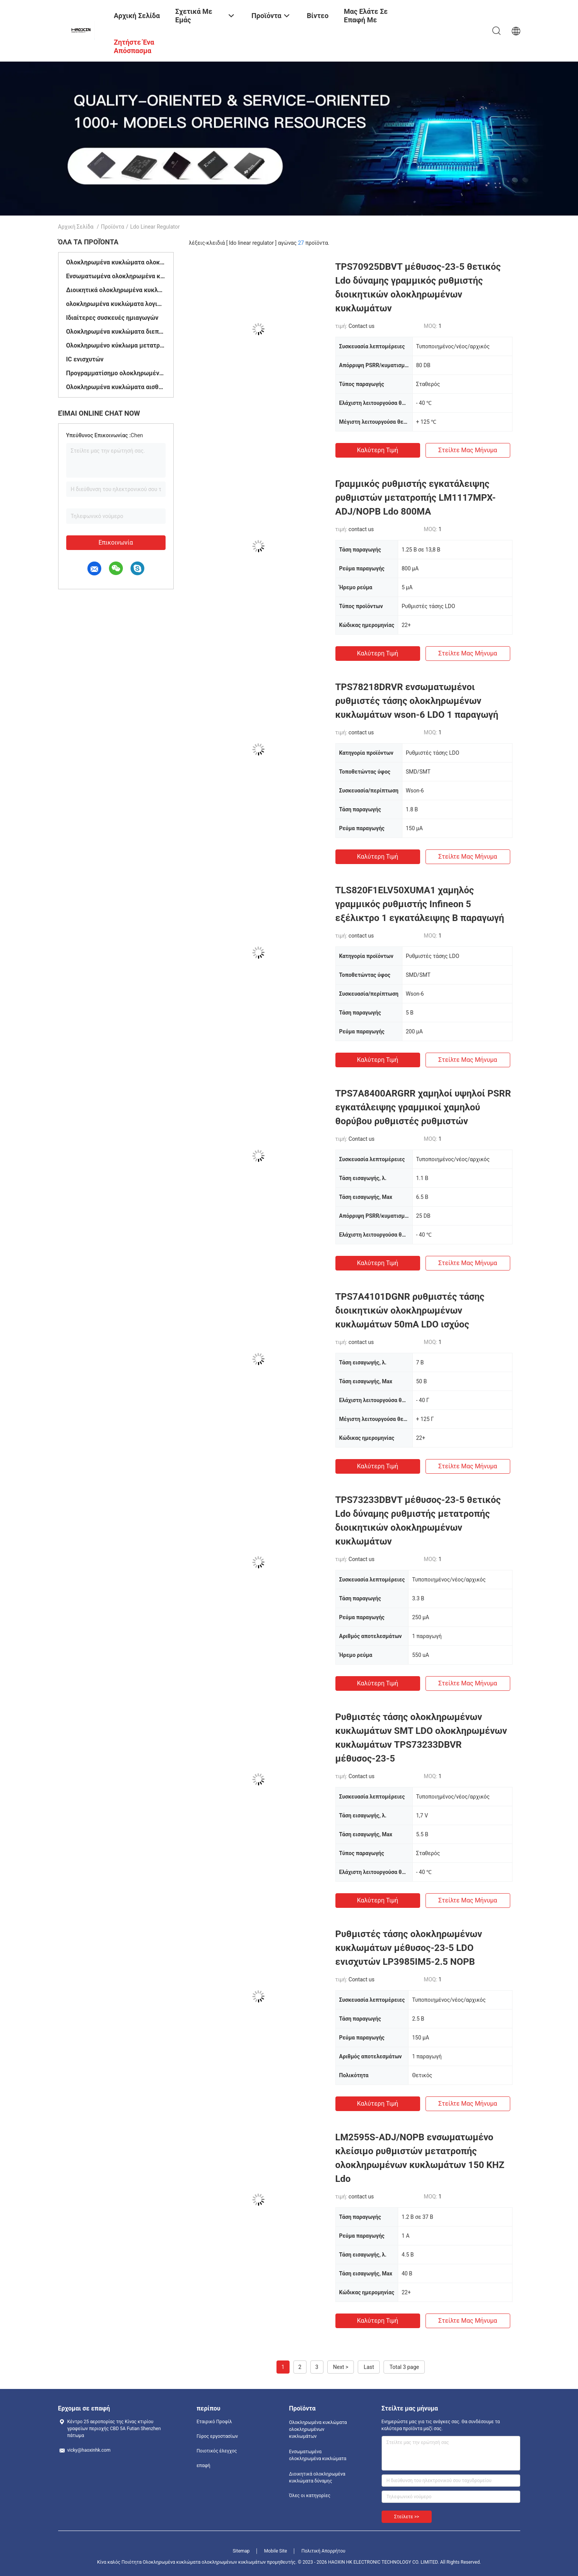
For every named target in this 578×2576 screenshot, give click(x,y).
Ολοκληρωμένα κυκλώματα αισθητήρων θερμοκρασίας (116, 387)
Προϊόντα (112, 227)
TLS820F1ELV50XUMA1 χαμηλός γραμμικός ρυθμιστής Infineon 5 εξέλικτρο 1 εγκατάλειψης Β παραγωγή (419, 904)
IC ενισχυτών (85, 359)
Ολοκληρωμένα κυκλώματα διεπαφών (116, 331)
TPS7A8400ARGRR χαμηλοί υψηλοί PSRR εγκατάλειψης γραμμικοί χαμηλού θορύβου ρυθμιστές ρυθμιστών (423, 1107)
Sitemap (241, 2551)
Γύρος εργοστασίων (217, 2436)
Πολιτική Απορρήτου (323, 2551)
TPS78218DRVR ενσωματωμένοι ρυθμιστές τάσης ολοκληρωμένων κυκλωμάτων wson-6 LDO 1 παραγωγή (417, 701)
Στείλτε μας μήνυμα (467, 450)
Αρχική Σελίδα (76, 227)
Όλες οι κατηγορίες (309, 2495)
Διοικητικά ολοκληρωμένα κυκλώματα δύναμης (116, 290)
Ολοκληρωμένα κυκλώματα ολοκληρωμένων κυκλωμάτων (116, 262)
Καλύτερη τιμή (377, 450)
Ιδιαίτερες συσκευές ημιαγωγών (112, 317)
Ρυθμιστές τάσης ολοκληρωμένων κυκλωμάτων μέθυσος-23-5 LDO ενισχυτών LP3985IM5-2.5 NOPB (408, 1948)
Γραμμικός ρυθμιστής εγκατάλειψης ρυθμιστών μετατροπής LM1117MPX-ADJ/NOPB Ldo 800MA (415, 497)
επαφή (204, 2465)
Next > (340, 2367)
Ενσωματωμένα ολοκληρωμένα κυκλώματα (116, 276)
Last (369, 2367)
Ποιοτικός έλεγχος (217, 2451)
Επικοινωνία (116, 542)
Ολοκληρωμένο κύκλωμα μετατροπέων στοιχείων (116, 345)
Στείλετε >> (406, 2516)
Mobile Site (275, 2551)
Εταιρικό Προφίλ (214, 2421)
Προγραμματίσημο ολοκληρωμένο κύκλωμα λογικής (116, 373)
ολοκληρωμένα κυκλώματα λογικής (116, 304)
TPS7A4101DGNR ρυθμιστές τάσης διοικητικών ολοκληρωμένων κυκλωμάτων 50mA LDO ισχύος (409, 1310)
